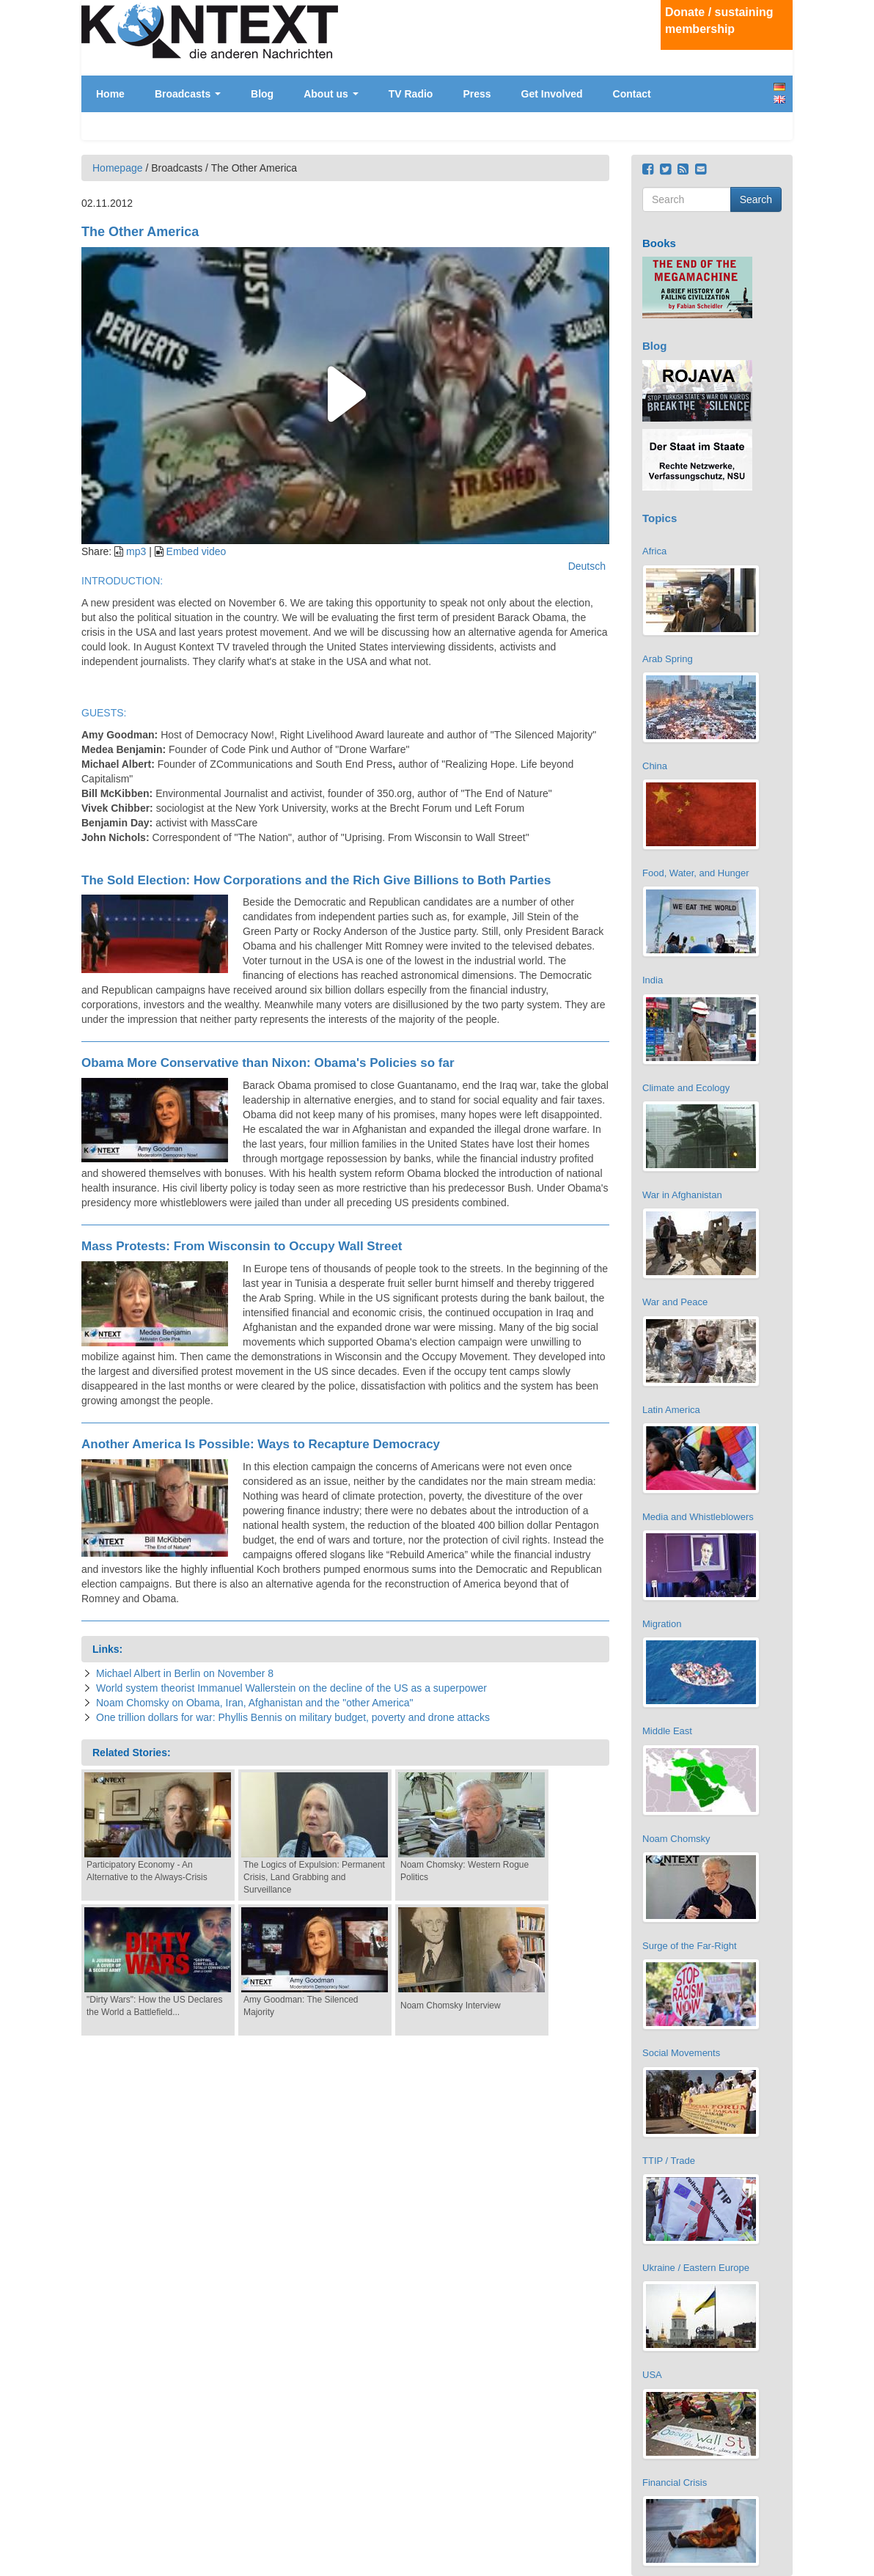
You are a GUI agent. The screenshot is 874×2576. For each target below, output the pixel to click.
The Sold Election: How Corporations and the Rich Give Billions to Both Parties (316, 880)
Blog (262, 94)
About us (331, 94)
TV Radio (411, 94)
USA (652, 2374)
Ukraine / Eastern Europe (695, 2267)
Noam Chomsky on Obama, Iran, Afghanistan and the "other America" (255, 1703)
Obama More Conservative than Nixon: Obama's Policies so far (268, 1063)
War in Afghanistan (682, 1194)
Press (477, 94)
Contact (632, 94)
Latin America (671, 1409)
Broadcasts (188, 94)
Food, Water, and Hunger (695, 872)
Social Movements (681, 2052)
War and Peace (675, 1301)
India (652, 980)
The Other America (140, 231)
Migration (661, 1623)
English (779, 99)
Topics (659, 518)
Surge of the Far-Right (689, 1945)
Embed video (196, 551)
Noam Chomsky (676, 1838)
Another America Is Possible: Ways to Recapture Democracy (260, 1444)
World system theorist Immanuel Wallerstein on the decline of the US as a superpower (291, 1688)
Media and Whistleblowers (698, 1516)
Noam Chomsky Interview (450, 2005)
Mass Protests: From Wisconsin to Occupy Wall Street (242, 1246)
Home (110, 94)
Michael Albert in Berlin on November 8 (184, 1673)
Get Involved (552, 94)
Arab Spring (667, 658)
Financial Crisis (674, 2482)
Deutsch (779, 87)
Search (756, 199)
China (654, 765)
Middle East (667, 1730)
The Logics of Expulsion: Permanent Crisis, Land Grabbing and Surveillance (314, 1877)
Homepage (117, 168)
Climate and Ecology (686, 1087)
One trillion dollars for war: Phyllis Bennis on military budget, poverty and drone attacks (293, 1717)
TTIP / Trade (668, 2160)
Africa (654, 551)
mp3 (136, 551)
